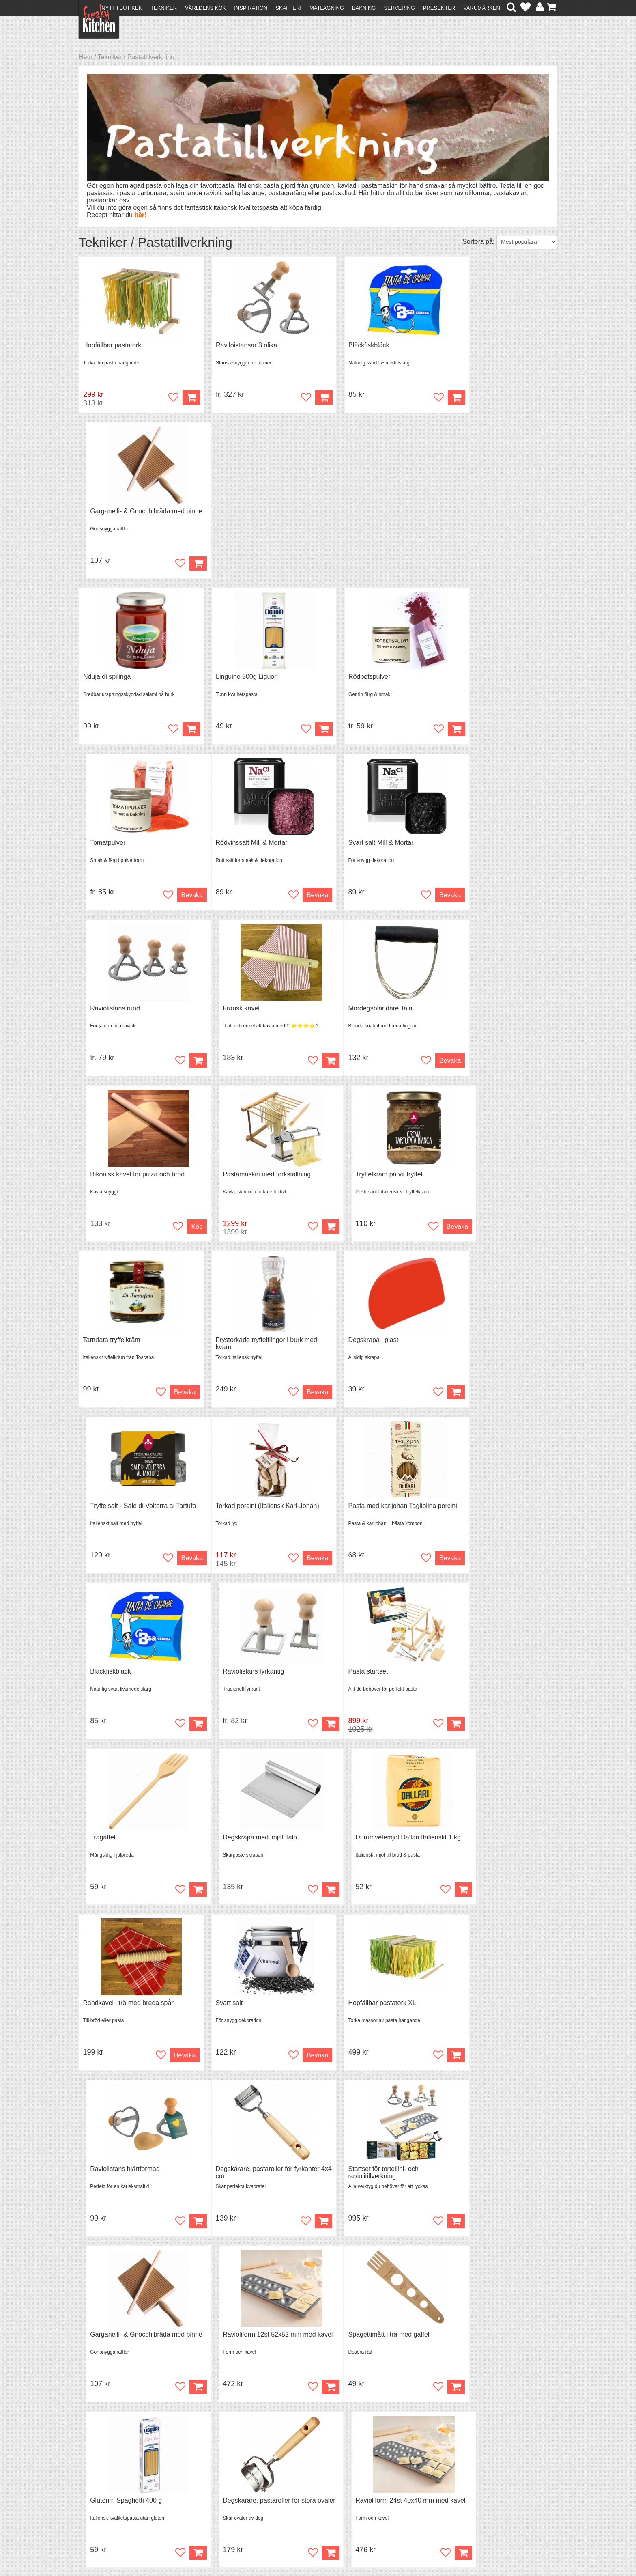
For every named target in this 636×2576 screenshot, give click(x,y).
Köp (300, 398)
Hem (85, 57)
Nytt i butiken (121, 8)
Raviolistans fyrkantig (478, 1178)
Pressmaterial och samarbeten (333, 2481)
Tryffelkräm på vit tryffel (480, 845)
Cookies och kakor (315, 2488)
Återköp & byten (106, 2487)
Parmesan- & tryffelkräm (482, 2011)
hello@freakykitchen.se (287, 2548)
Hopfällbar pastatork (112, 345)
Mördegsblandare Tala (115, 845)
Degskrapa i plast (351, 1012)
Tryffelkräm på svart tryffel (241, 2011)
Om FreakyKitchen (315, 2473)
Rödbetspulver (347, 512)
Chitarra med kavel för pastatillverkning (358, 2015)
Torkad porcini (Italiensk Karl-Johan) (135, 1178)
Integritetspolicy (105, 2501)
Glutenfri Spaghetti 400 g (240, 1845)
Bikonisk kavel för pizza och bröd (251, 845)
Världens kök (205, 8)
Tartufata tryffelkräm (111, 1012)
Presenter (439, 8)
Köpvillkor (97, 2480)
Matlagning (326, 8)
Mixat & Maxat (218, 2487)
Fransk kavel (465, 679)
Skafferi (288, 8)
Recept (208, 2472)
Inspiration (250, 8)
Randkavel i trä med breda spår (128, 1512)
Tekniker (163, 8)
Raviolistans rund (351, 679)
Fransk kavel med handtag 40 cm (495, 2178)
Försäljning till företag (113, 2494)
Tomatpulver (465, 512)
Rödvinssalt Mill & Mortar (119, 679)
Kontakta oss (101, 2472)
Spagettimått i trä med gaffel (123, 1845)
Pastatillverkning (151, 57)
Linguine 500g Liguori (235, 512)
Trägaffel (217, 1345)
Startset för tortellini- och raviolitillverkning (239, 1682)
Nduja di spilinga (107, 512)
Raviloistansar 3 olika (235, 345)
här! (140, 214)
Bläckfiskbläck (346, 345)
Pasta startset (103, 1345)
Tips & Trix (213, 2480)
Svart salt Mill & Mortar (237, 679)
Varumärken (481, 8)
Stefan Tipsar (217, 2494)
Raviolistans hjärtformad (482, 1512)
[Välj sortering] (526, 242)
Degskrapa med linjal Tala (363, 1345)
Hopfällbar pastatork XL (360, 1512)
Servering (399, 8)
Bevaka (537, 564)
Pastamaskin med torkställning (370, 845)
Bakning (364, 8)
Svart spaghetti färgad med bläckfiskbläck (122, 2182)
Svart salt (218, 1512)
